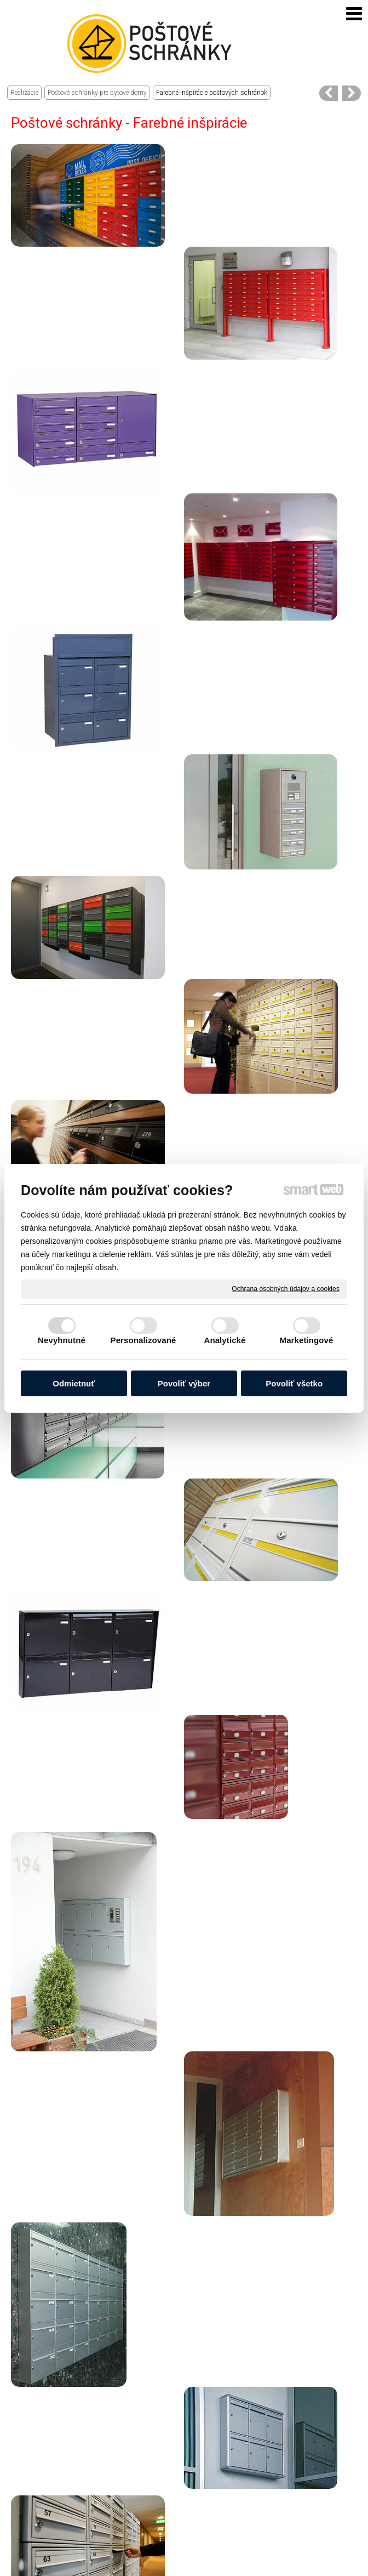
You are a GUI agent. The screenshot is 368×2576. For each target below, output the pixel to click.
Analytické (224, 1340)
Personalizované (143, 1340)
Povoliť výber (184, 1383)
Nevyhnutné (61, 1340)
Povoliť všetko (294, 1383)
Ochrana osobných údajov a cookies (286, 1288)
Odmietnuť (74, 1383)
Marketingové (307, 1340)
